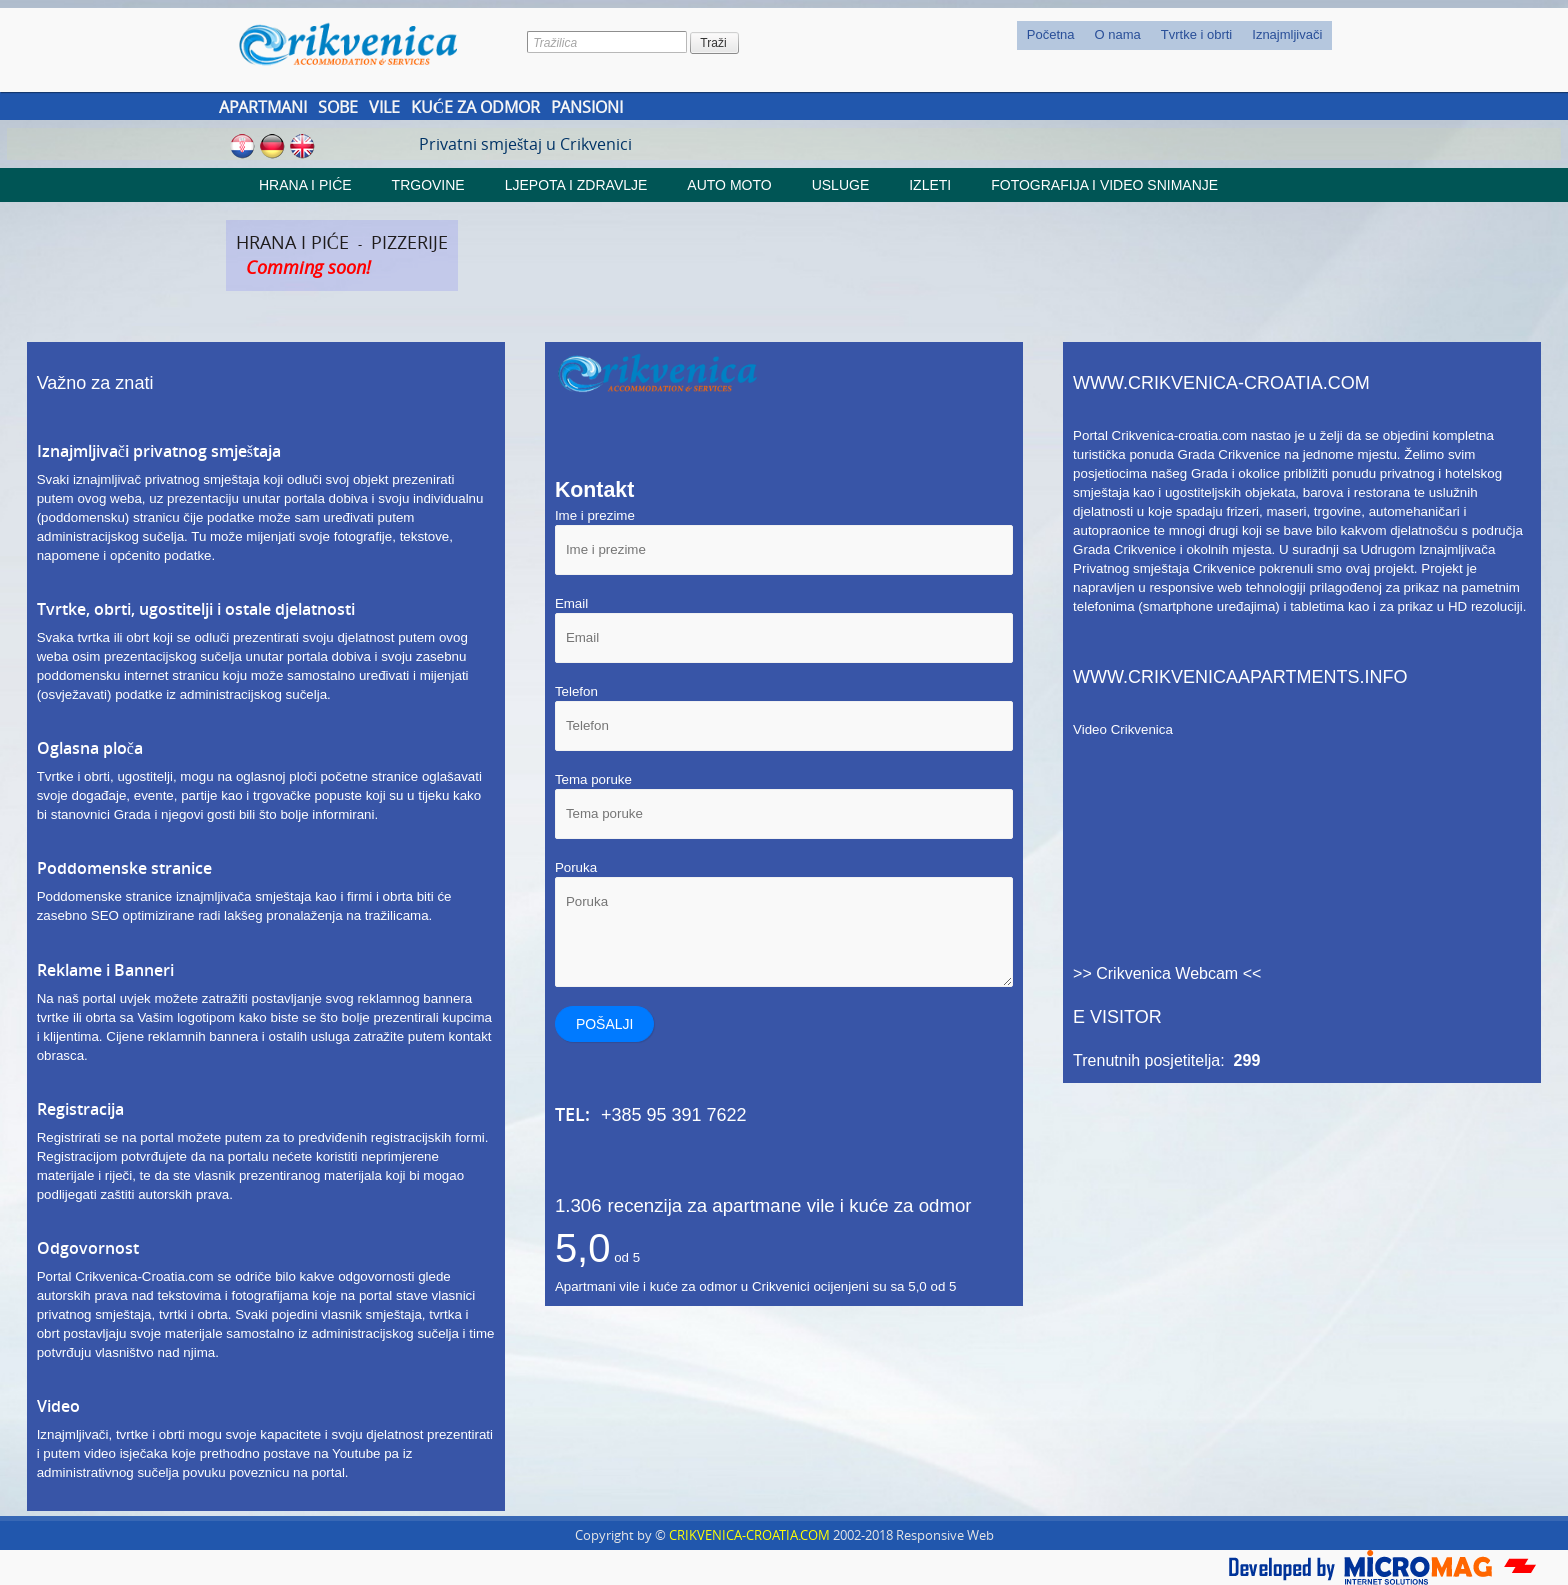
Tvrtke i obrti (1197, 34)
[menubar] (1175, 35)
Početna (1051, 34)
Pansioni (587, 107)
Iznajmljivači (1287, 34)
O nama (1118, 34)
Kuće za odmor (476, 107)
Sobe (338, 107)
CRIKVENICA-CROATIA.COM (749, 1535)
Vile (384, 107)
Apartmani (263, 107)
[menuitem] (1051, 35)
